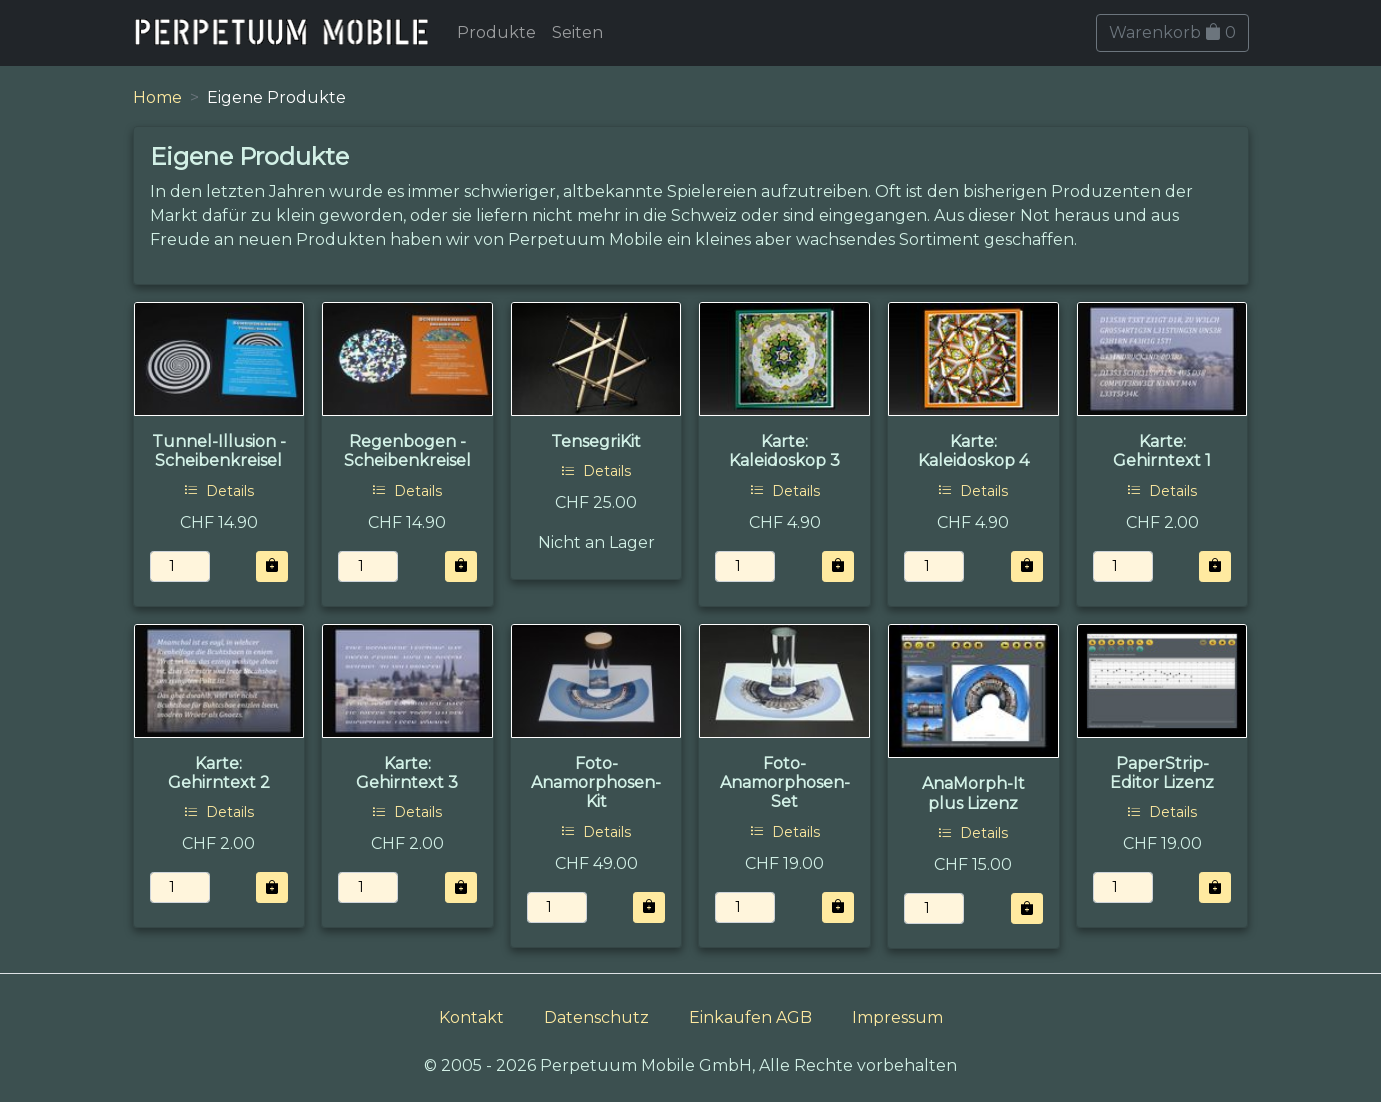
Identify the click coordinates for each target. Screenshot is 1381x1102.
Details (219, 491)
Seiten (577, 32)
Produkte (496, 32)
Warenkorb (1172, 32)
